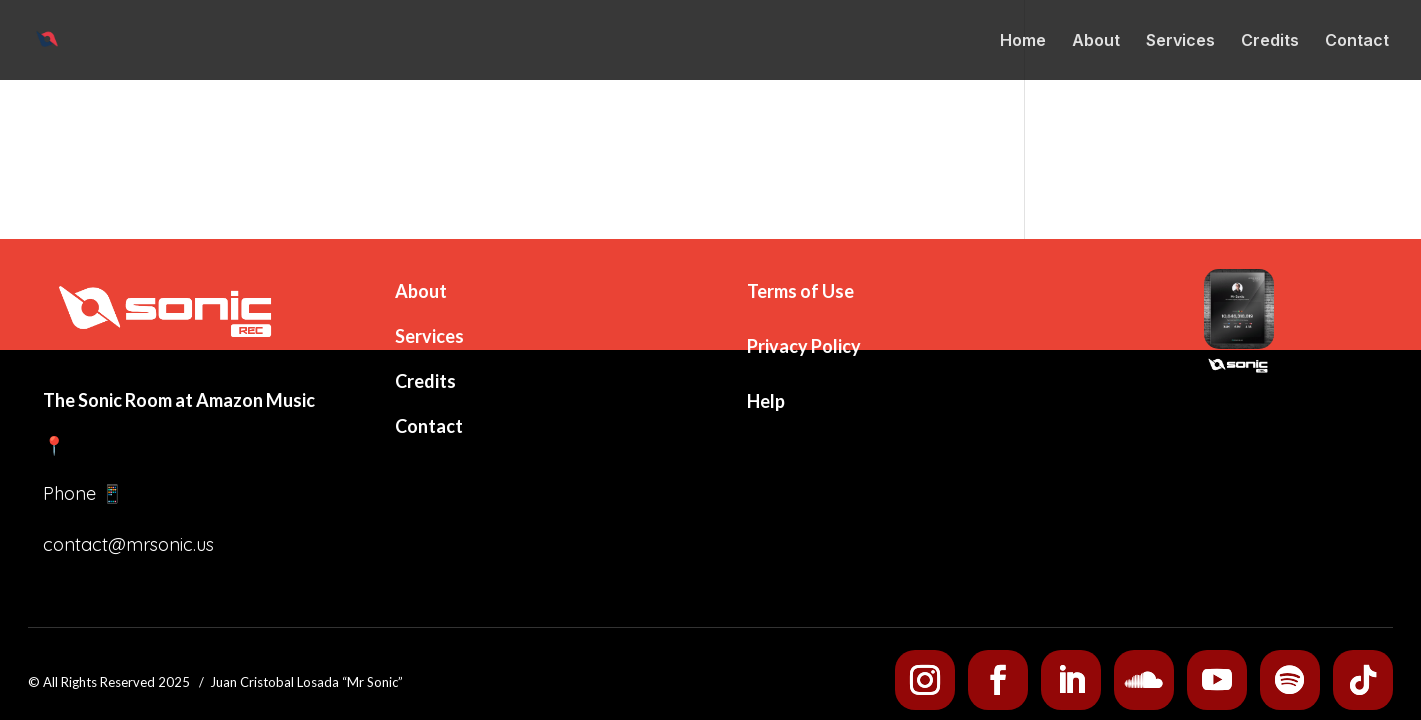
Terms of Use (800, 291)
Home (1023, 41)
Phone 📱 (83, 493)
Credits (1270, 41)
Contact (1357, 41)
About (1096, 41)
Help (766, 401)
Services (1180, 41)
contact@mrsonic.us (128, 544)
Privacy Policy (804, 346)
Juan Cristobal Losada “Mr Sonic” (306, 682)
